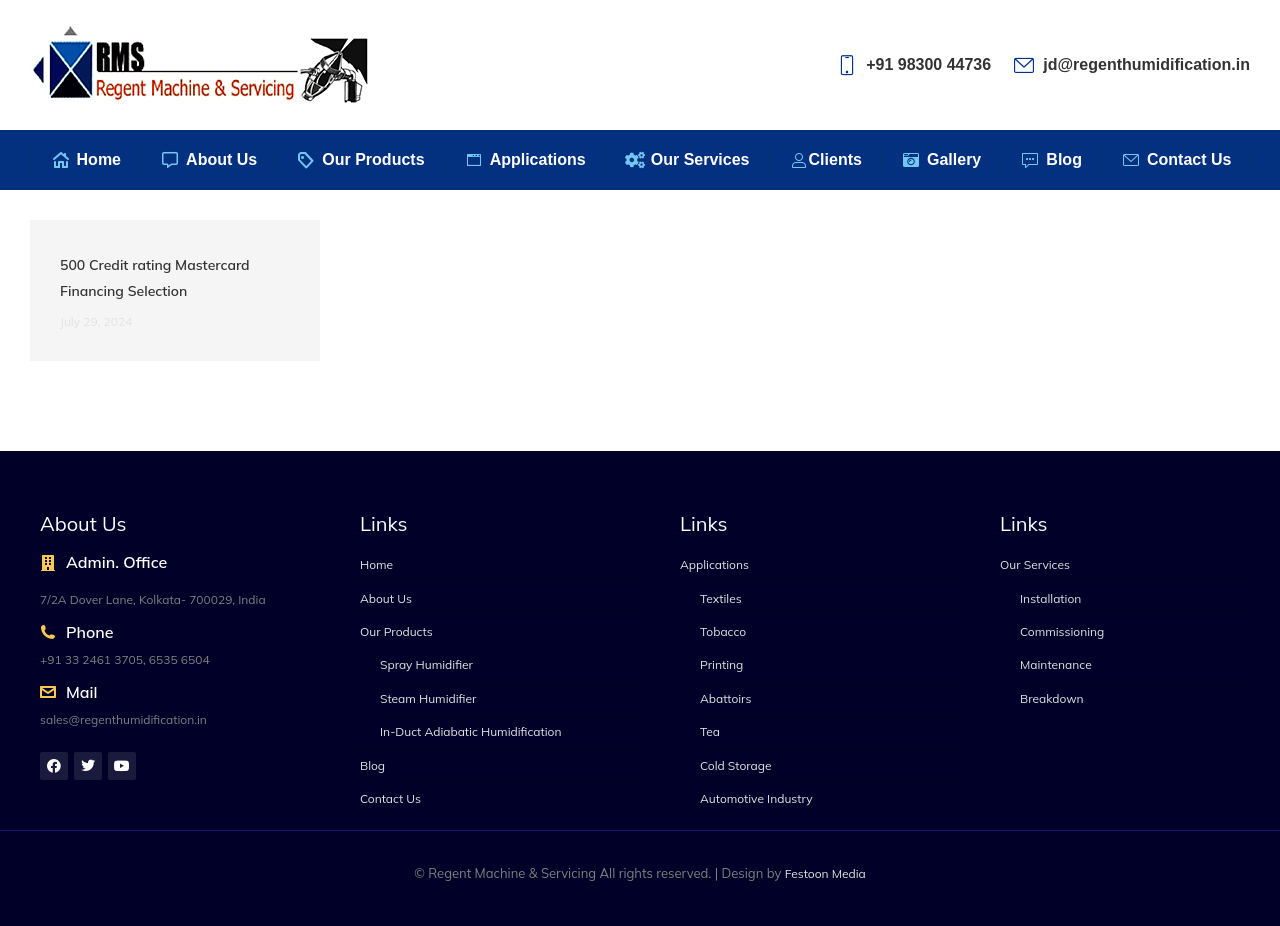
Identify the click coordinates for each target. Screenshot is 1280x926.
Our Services (1035, 564)
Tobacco (723, 631)
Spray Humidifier (426, 664)
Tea (710, 731)
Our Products (396, 631)
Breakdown (1052, 698)
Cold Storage (736, 765)
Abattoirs (725, 698)
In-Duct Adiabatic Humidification (470, 731)
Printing (721, 664)
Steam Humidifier (428, 698)
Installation (1050, 598)
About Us (386, 598)
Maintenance (1056, 664)
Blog (372, 765)
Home (376, 564)
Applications (714, 564)
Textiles (721, 598)
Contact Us (390, 798)
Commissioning (1062, 631)
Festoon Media (825, 873)
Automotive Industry (756, 798)
